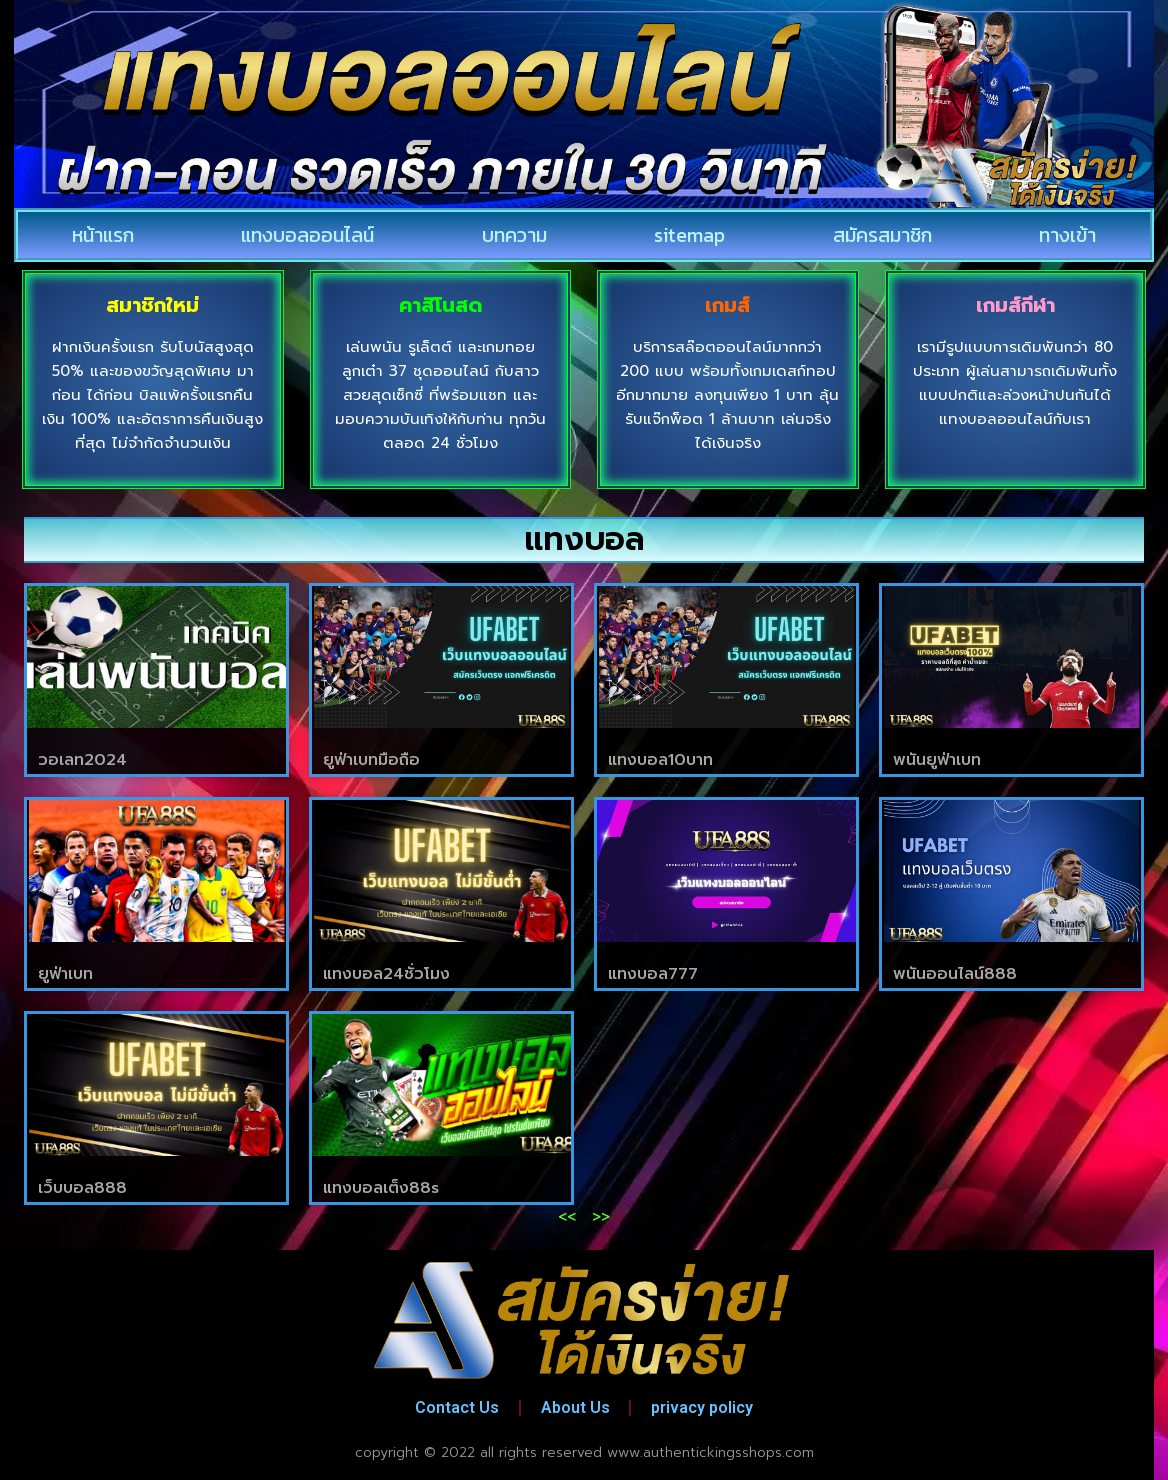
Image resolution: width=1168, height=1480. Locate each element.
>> (601, 1217)
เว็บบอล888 (82, 1188)
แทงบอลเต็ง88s (381, 1188)
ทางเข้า (1067, 235)
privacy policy (703, 1407)
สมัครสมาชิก (882, 235)
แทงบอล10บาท (660, 760)
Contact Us (457, 1407)
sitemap (689, 235)
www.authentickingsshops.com (710, 1452)
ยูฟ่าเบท (65, 974)
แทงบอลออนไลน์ (307, 235)
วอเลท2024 (82, 760)
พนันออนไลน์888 (955, 974)
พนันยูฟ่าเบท (937, 760)
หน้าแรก (103, 235)
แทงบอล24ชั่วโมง (386, 974)
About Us (575, 1407)
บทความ (514, 235)
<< (567, 1217)
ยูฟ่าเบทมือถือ (371, 760)
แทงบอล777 (653, 974)
